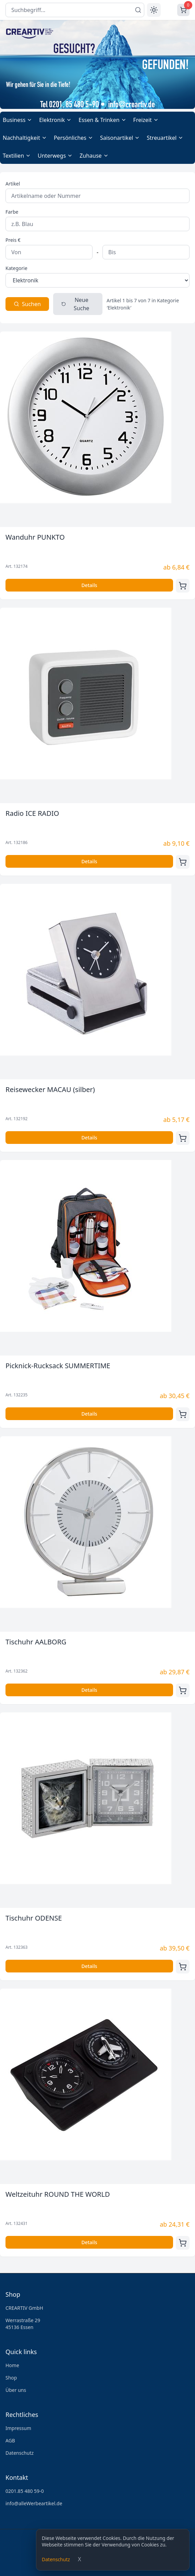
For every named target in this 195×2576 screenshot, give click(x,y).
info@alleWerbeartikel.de (33, 2503)
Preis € (13, 240)
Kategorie (16, 268)
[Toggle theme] (154, 10)
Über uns (15, 2390)
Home (12, 2365)
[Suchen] (138, 10)
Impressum (18, 2428)
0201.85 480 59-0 (24, 2491)
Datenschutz (56, 2559)
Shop (11, 2377)
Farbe (11, 212)
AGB (10, 2440)
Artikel (12, 183)
